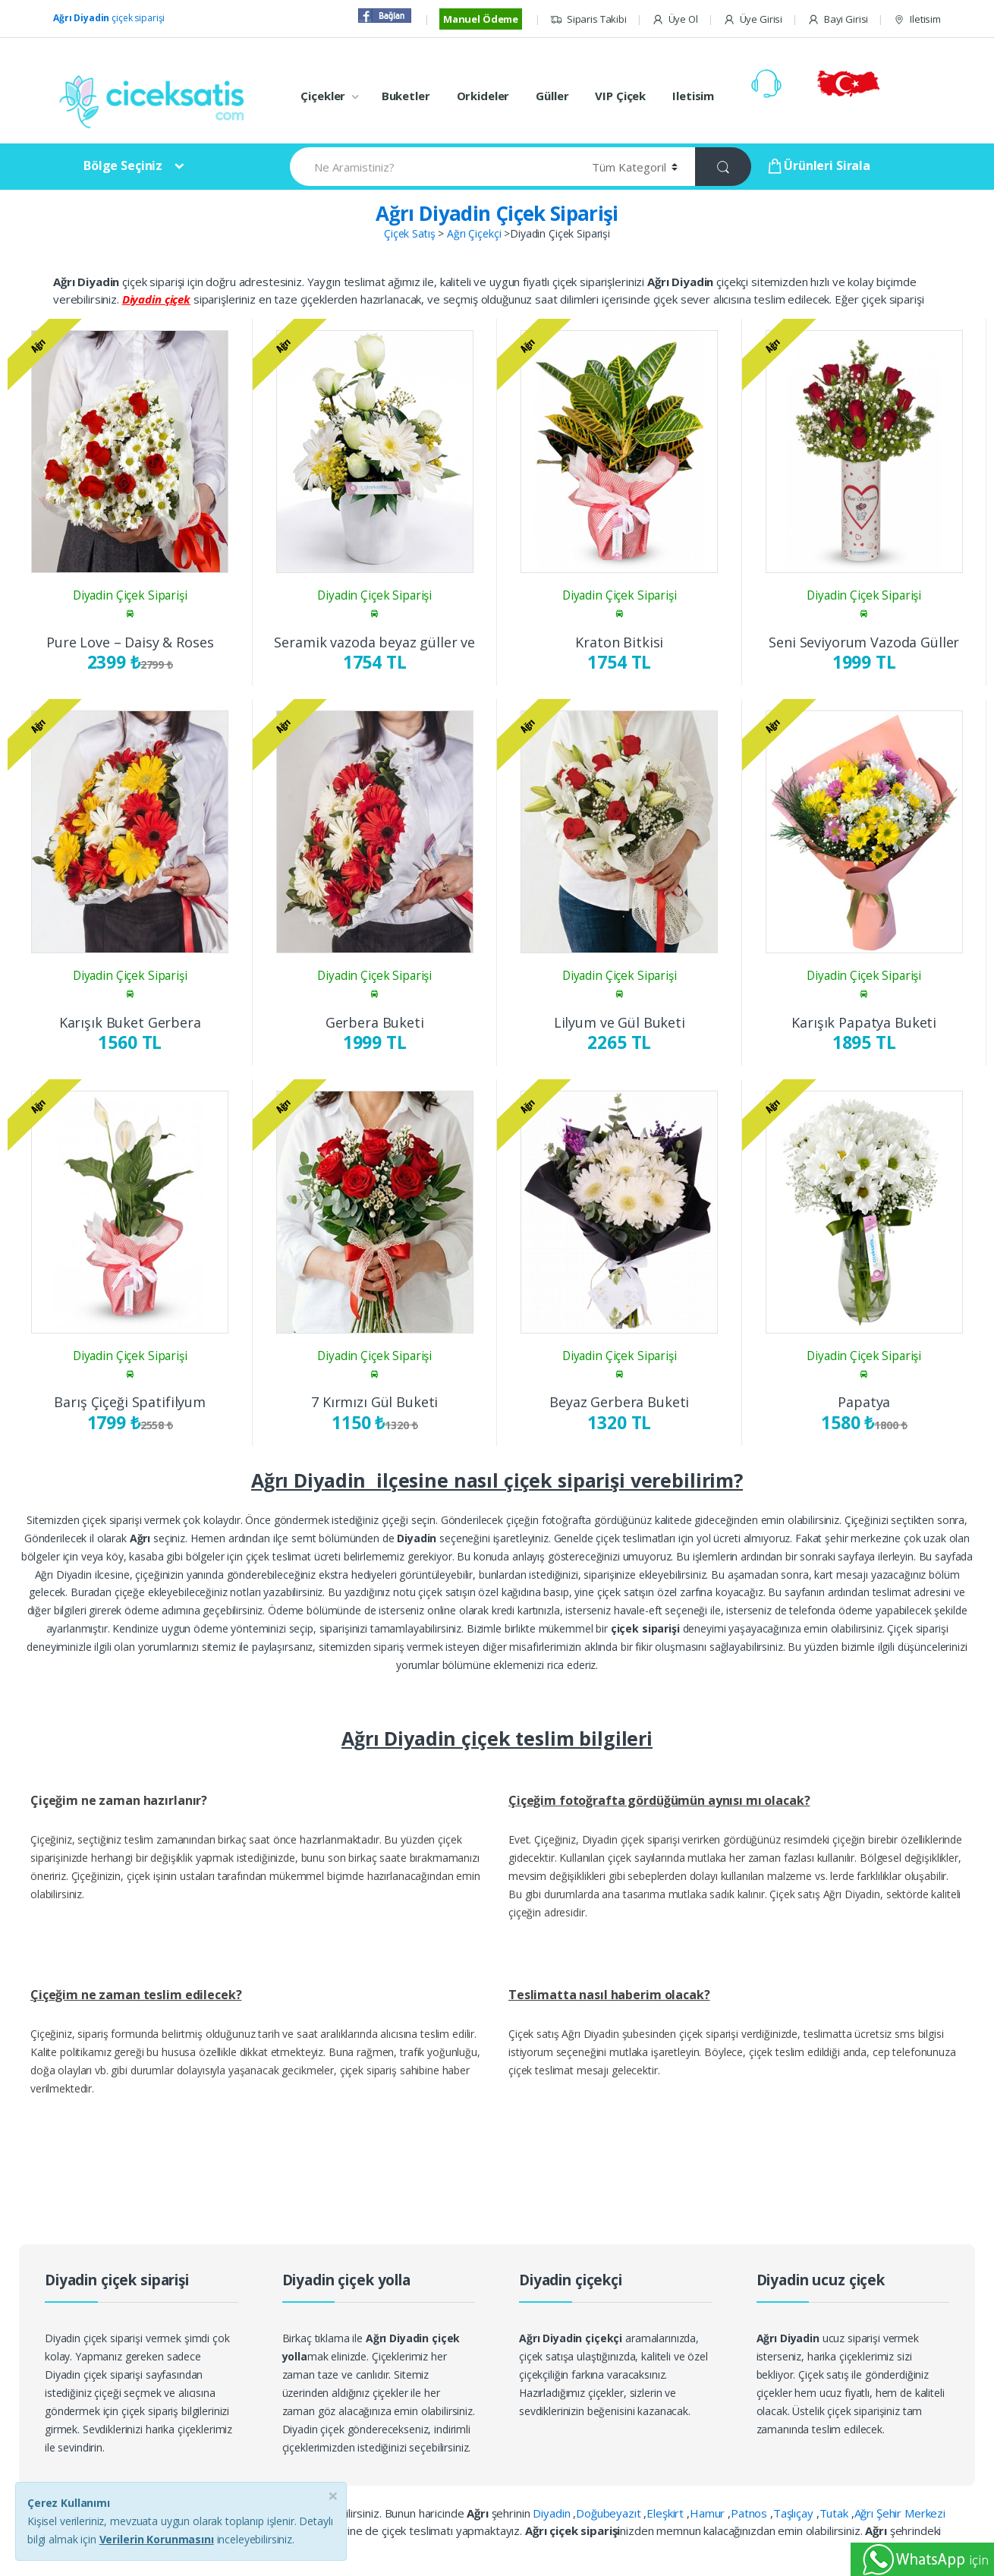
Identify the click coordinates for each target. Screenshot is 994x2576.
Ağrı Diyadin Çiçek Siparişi (497, 213)
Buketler (406, 95)
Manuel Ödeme (480, 19)
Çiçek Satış (409, 233)
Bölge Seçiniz (122, 165)
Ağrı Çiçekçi (474, 233)
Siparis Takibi (588, 19)
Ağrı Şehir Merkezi (899, 2513)
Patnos (750, 2513)
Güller (552, 95)
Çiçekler (322, 95)
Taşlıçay (794, 2513)
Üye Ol (675, 19)
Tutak (835, 2513)
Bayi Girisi (837, 19)
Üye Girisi (752, 19)
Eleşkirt (666, 2513)
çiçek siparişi (109, 17)
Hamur (709, 2513)
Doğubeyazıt (609, 2513)
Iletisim (917, 19)
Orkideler (483, 95)
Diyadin (553, 2513)
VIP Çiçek (620, 95)
